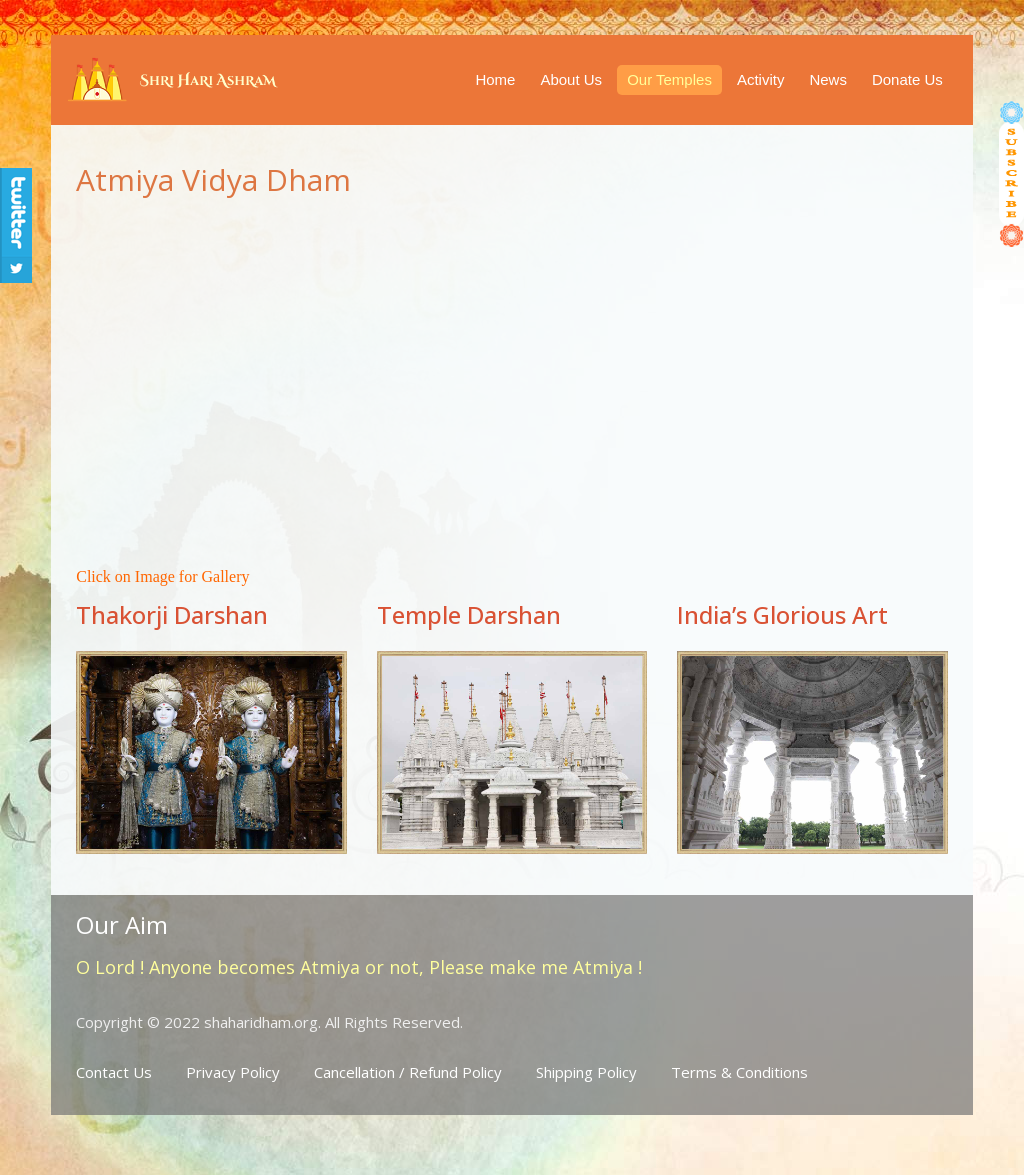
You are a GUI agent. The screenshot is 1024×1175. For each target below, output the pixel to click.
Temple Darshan (469, 614)
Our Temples (669, 79)
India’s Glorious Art (782, 614)
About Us (571, 79)
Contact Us (114, 1072)
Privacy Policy (233, 1072)
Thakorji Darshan (172, 614)
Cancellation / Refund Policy (408, 1072)
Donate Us (907, 79)
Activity (761, 79)
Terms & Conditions (739, 1072)
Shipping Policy (586, 1072)
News (828, 79)
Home (495, 79)
